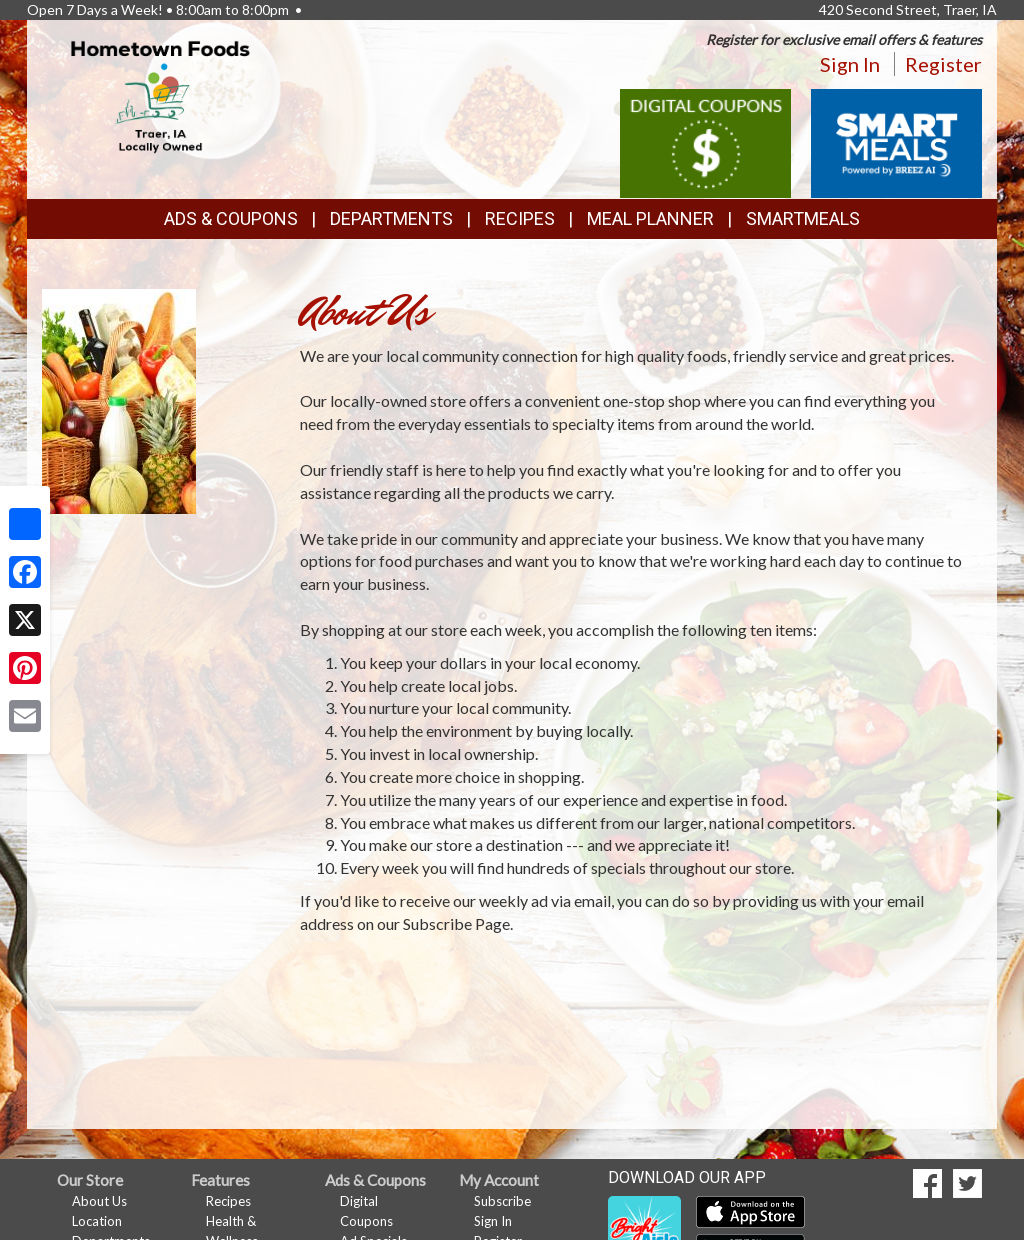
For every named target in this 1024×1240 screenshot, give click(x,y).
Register (943, 64)
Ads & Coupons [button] (231, 218)
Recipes (520, 218)
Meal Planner (650, 218)
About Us (99, 1201)
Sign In (850, 64)
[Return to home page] (160, 95)
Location (97, 1221)
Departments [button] (391, 218)
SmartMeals (803, 218)
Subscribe (502, 1201)
